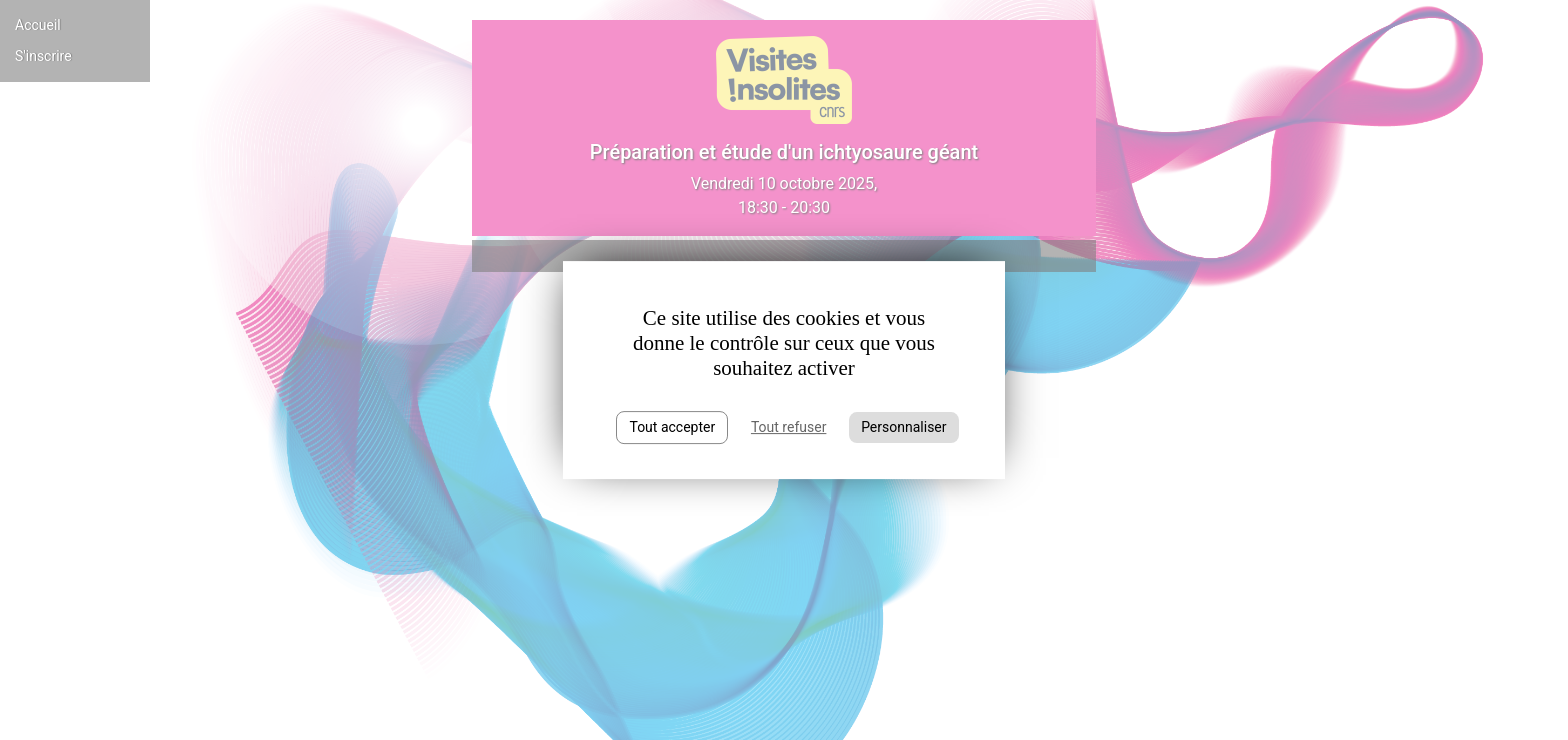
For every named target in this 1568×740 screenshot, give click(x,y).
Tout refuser (788, 427)
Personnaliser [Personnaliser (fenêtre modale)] (903, 427)
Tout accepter (672, 427)
